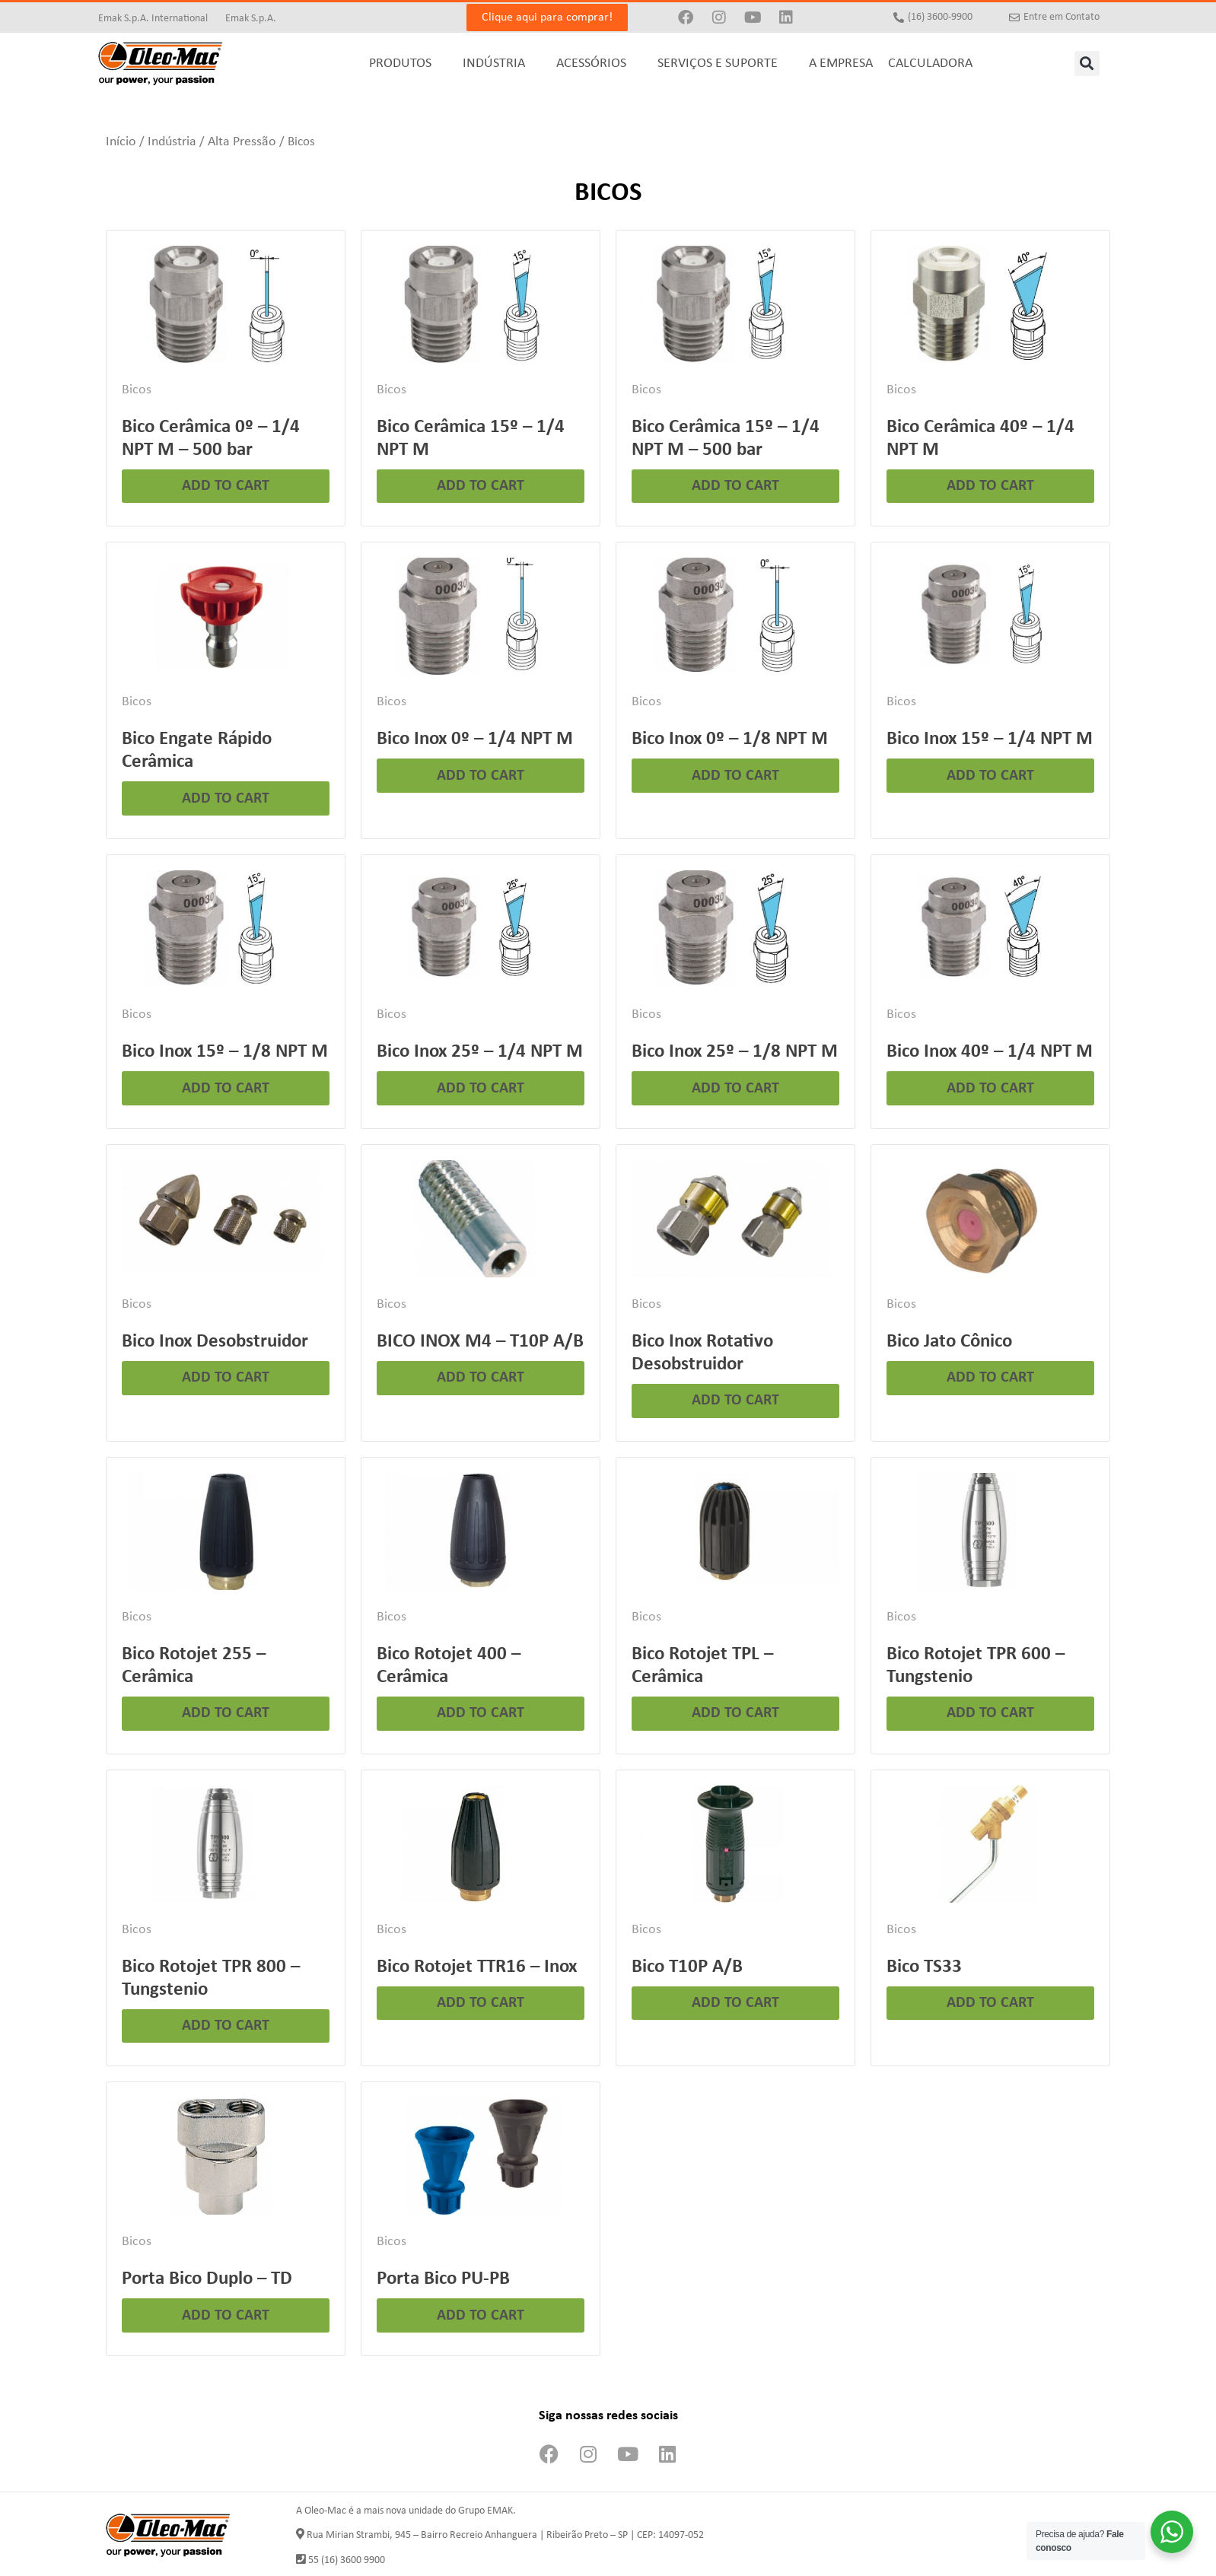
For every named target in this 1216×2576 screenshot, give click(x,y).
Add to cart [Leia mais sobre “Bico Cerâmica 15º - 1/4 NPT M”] (480, 486)
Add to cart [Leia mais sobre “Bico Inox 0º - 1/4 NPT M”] (480, 776)
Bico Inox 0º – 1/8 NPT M (730, 739)
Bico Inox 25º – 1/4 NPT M (480, 1051)
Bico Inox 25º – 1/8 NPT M (735, 1051)
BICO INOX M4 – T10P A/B (480, 1341)
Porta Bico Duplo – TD (207, 2278)
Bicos (136, 390)
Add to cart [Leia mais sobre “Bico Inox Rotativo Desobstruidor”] (735, 1400)
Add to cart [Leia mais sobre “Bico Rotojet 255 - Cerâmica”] (225, 1713)
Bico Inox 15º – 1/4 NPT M (990, 739)
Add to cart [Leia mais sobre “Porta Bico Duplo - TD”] (225, 2315)
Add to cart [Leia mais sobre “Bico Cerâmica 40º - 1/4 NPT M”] (990, 486)
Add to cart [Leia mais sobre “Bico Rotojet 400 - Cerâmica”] (480, 1713)
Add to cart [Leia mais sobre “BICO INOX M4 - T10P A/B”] (480, 1377)
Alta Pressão (242, 142)
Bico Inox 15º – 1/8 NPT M (225, 1051)
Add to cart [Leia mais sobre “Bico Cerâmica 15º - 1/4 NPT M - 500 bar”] (735, 486)
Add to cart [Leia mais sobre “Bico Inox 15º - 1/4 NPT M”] (990, 776)
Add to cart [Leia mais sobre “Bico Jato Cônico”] (990, 1377)
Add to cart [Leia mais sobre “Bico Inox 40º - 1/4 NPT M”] (990, 1088)
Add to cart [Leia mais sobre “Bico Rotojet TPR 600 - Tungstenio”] (990, 1713)
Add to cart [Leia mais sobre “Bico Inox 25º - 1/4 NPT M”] (480, 1088)
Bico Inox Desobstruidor (215, 1341)
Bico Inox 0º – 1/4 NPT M (475, 739)
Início (121, 142)
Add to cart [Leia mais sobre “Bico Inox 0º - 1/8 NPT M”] (735, 776)
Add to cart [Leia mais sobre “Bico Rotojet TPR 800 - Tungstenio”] (225, 2026)
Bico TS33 (924, 1967)
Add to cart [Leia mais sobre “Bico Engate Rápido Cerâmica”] (225, 798)
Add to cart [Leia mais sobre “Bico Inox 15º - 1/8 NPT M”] (225, 1088)
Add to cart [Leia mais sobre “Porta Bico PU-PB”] (480, 2315)
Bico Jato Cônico (949, 1341)
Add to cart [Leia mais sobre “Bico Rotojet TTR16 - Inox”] (480, 2003)
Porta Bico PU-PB (443, 2278)
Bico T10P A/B (687, 1967)
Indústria (172, 142)
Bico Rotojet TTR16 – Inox (477, 1967)
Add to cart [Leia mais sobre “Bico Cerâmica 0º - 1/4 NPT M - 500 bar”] (225, 486)
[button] (1087, 63)
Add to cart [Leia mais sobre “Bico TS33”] (990, 2003)
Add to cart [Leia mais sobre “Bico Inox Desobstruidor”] (225, 1377)
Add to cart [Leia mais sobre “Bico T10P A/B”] (735, 2003)
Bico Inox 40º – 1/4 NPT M (990, 1051)
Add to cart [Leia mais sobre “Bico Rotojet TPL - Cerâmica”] (735, 1713)
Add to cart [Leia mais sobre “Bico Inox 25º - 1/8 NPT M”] (735, 1088)
